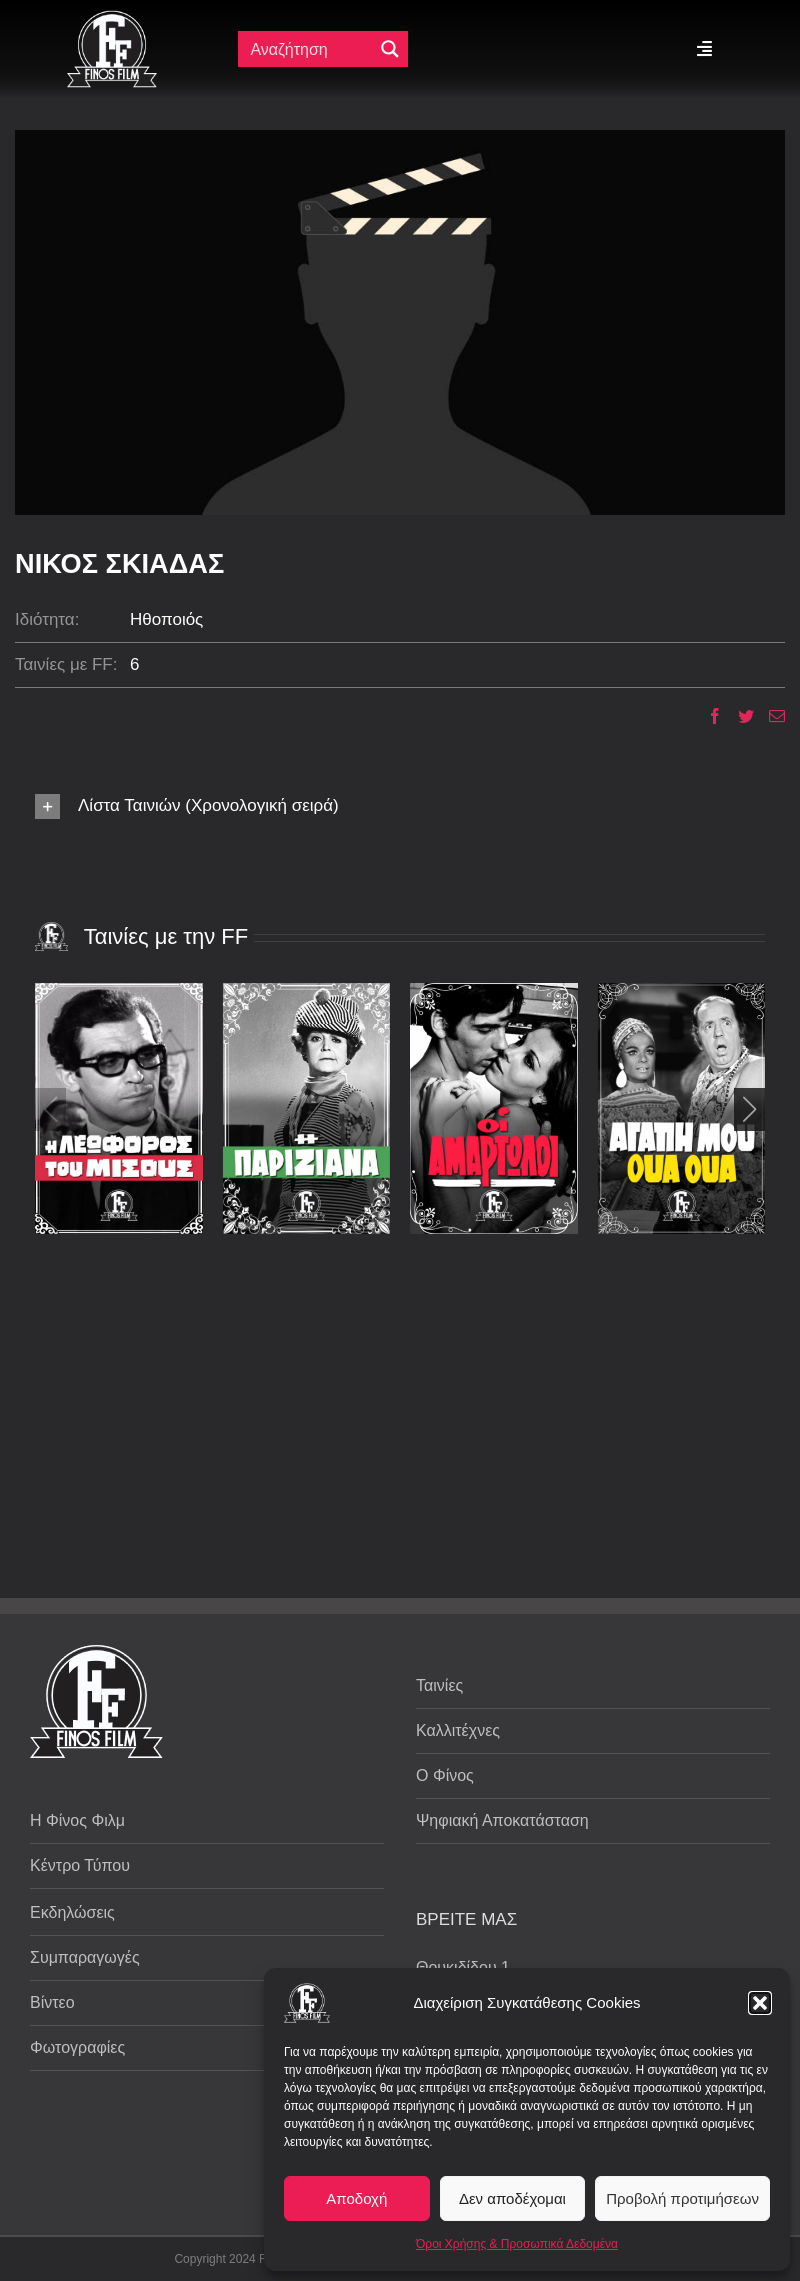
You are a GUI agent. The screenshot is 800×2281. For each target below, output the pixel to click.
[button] (760, 2003)
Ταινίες (439, 1685)
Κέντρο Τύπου (80, 1865)
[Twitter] (738, 716)
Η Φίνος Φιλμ (77, 1820)
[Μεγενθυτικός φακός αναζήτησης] (390, 49)
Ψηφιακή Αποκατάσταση (502, 1820)
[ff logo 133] (112, 18)
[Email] (769, 716)
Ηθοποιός (166, 619)
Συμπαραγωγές (85, 1957)
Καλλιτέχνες (458, 1730)
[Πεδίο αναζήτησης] (310, 49)
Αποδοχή (356, 2198)
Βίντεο (52, 2002)
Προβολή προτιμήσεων (682, 2198)
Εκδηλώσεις (72, 1912)
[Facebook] (707, 716)
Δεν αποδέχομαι (512, 2198)
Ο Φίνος (445, 1775)
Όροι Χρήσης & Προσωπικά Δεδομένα (517, 2244)
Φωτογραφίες (77, 2047)
